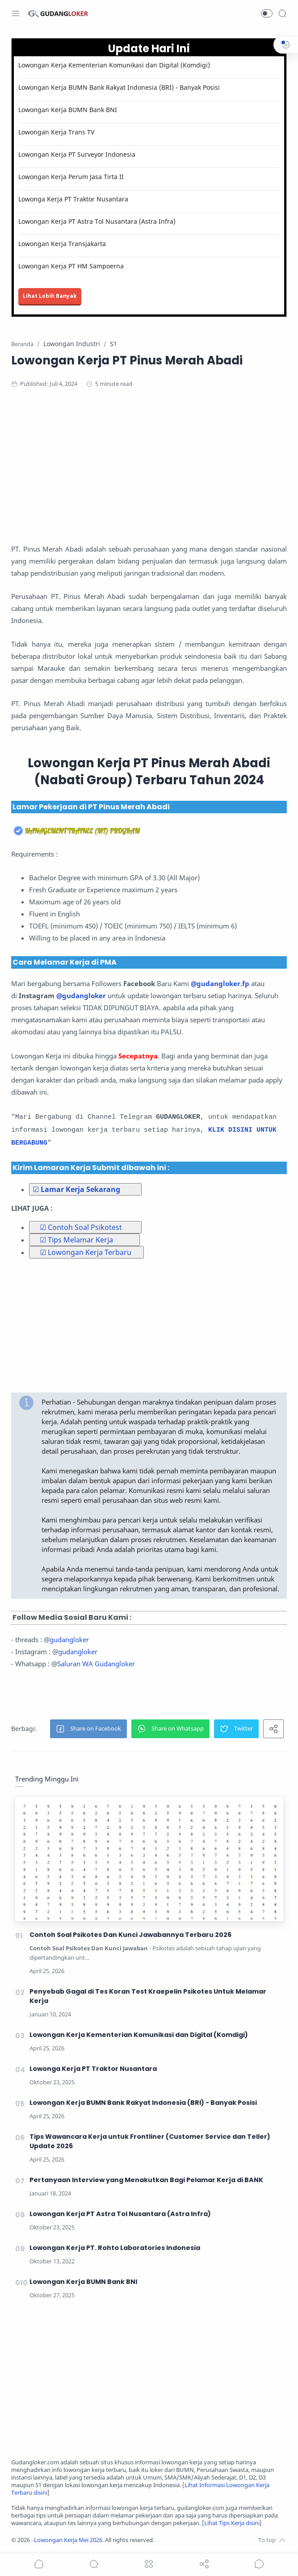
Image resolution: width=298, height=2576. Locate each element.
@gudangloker (81, 995)
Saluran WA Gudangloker (96, 1663)
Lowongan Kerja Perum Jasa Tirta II (71, 176)
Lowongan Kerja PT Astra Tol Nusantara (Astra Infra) (97, 221)
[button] (267, 13)
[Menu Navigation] (15, 13)
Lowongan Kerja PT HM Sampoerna (71, 266)
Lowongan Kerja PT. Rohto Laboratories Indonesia (114, 2247)
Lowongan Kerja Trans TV (56, 132)
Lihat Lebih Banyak (50, 296)
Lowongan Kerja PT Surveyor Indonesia (76, 154)
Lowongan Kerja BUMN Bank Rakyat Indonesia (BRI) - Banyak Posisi (119, 87)
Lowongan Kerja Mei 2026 (68, 2540)
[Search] (282, 13)
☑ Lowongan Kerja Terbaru (85, 1252)
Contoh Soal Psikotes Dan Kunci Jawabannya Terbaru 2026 (130, 1934)
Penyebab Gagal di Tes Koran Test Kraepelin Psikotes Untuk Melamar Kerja (147, 1996)
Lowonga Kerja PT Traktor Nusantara (73, 199)
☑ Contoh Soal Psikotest (81, 1227)
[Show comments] (259, 2564)
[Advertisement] (149, 468)
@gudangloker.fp (220, 983)
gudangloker (69, 1639)
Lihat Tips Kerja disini (232, 2523)
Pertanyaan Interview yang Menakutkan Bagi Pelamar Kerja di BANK (146, 2179)
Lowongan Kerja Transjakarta (62, 243)
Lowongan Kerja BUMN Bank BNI (67, 109)
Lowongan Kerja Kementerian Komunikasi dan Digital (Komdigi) (114, 65)
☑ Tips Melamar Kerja (76, 1240)
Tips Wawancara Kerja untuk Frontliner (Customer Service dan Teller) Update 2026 (149, 2141)
